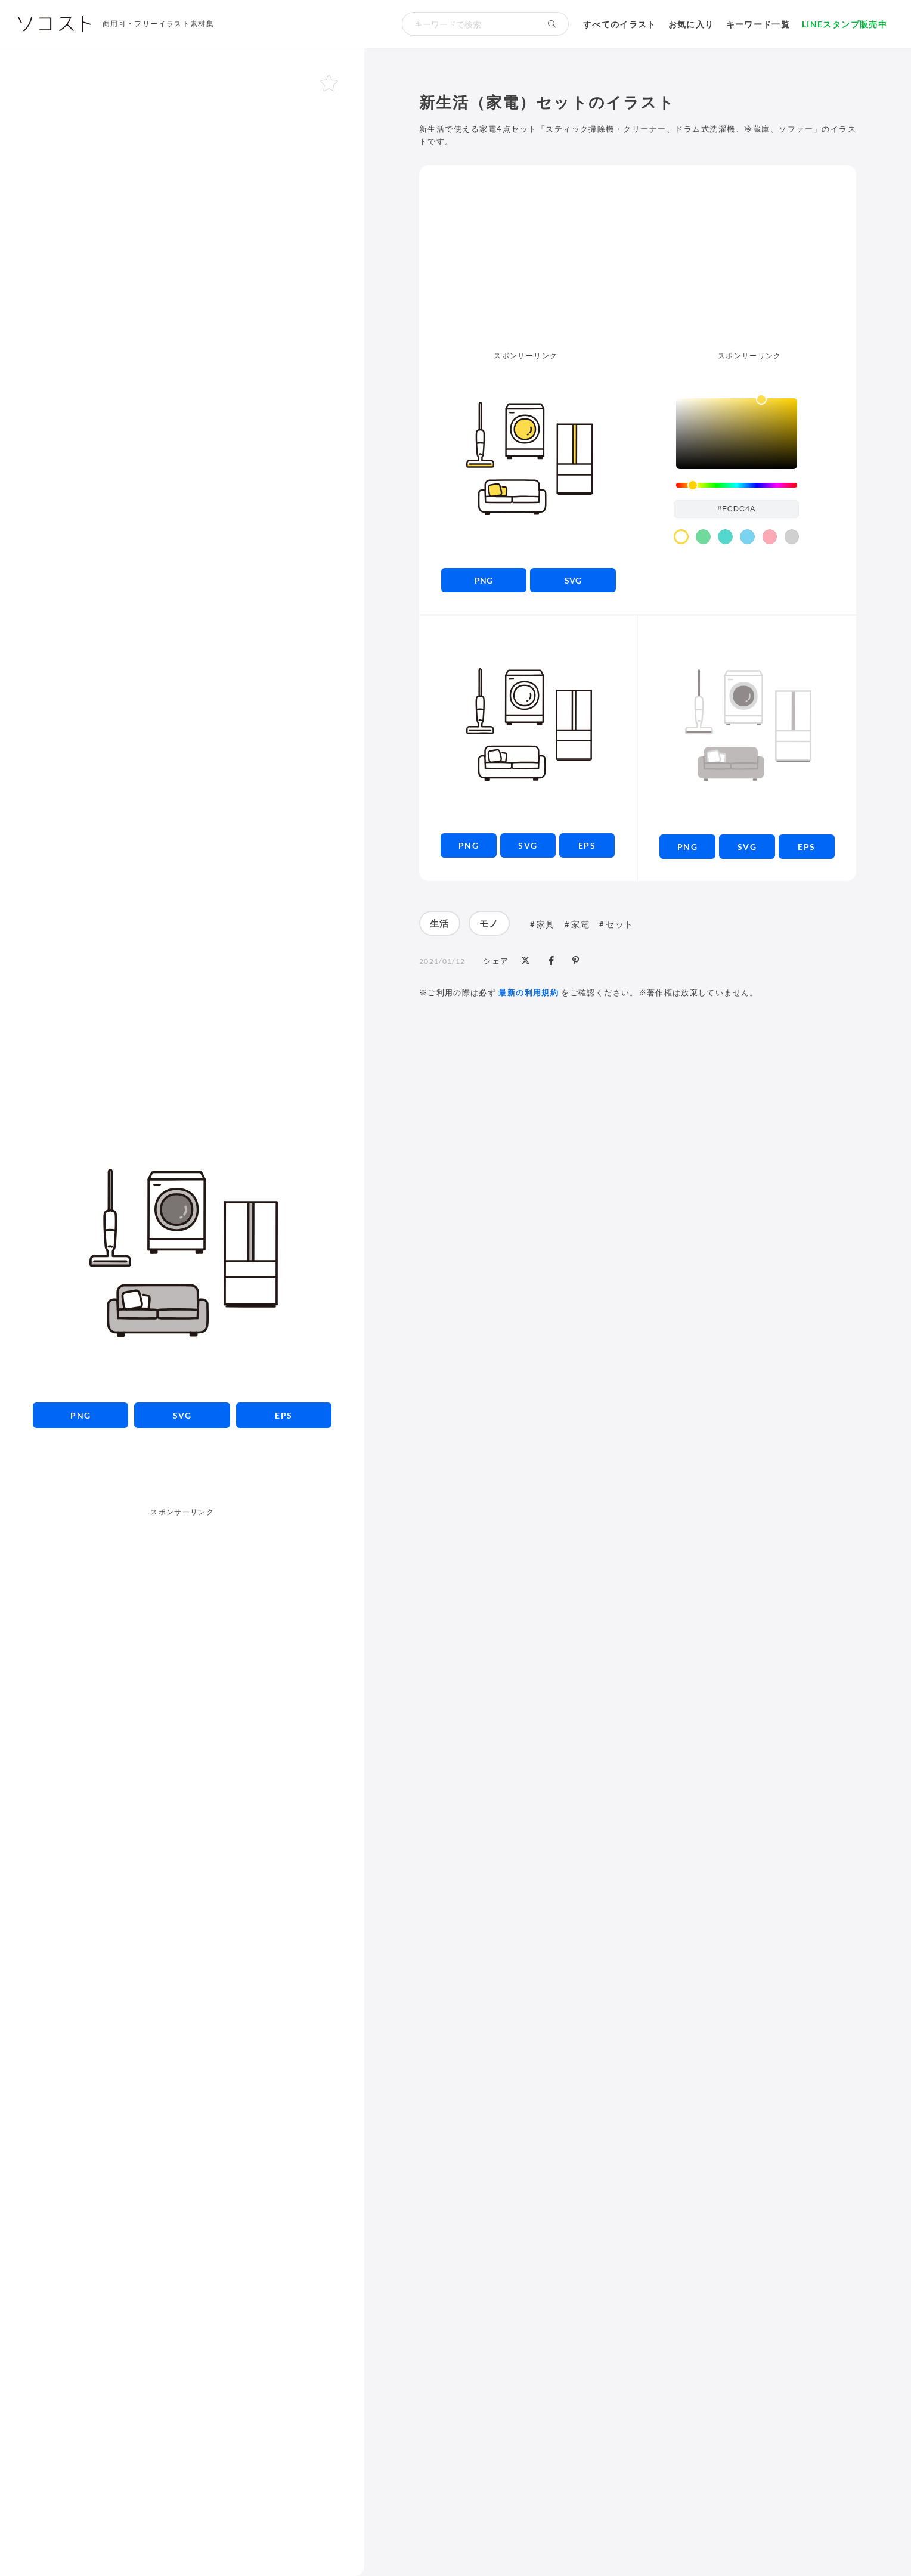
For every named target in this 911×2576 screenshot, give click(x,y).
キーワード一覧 (758, 24)
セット (619, 924)
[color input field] (736, 509)
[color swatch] (681, 536)
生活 (440, 923)
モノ (489, 923)
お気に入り (691, 24)
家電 (580, 924)
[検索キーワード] (468, 24)
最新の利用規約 (528, 992)
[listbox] (736, 433)
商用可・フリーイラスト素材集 (158, 23)
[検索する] (552, 24)
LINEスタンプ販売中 (844, 24)
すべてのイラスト (619, 24)
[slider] (736, 485)
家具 (546, 924)
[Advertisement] (182, 1476)
